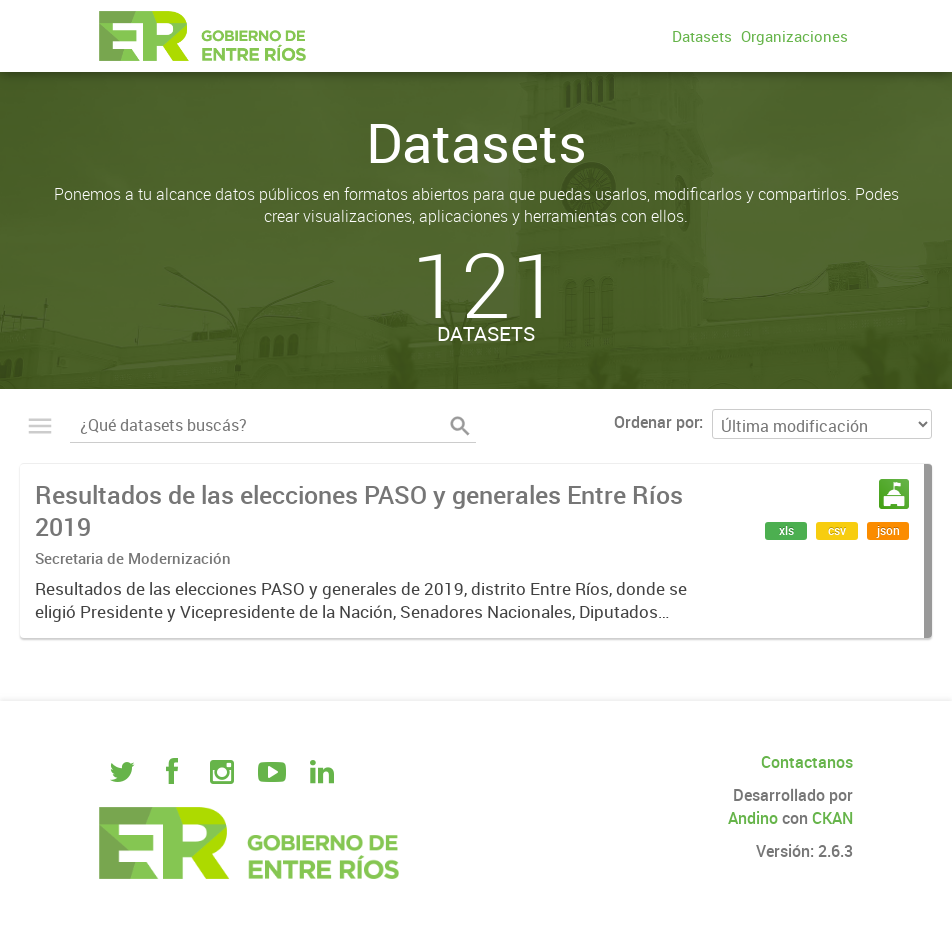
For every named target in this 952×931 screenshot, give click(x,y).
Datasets (702, 36)
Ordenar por (656, 422)
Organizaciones (794, 36)
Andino (753, 818)
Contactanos (807, 762)
